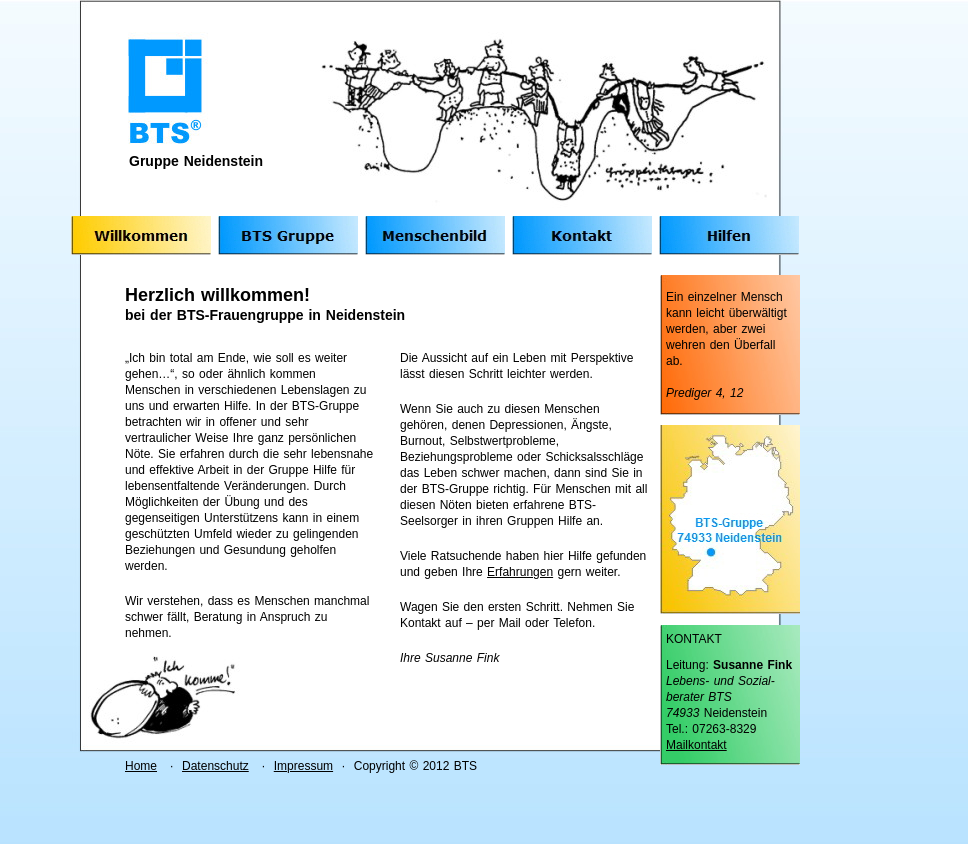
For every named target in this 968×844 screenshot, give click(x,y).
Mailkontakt (696, 745)
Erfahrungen (520, 572)
